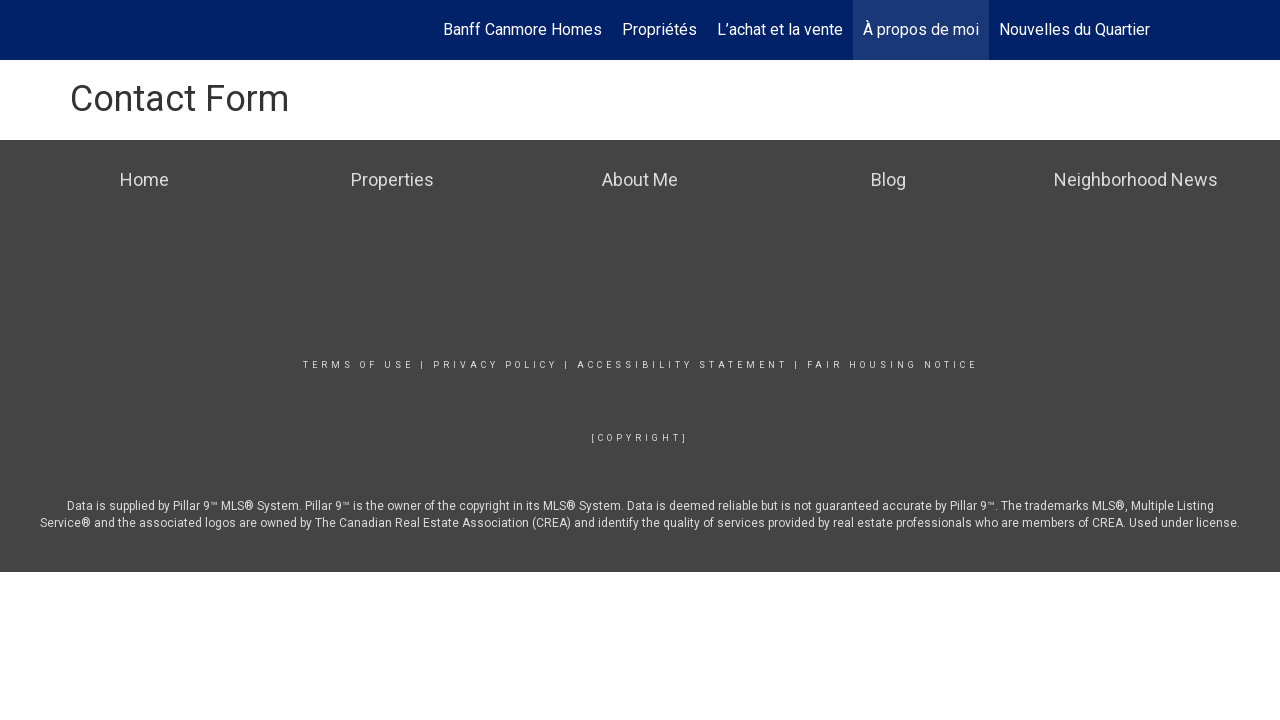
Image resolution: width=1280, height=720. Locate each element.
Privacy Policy (495, 365)
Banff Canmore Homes (522, 29)
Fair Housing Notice (892, 365)
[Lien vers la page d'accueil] (25, 30)
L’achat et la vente (780, 29)
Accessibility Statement (682, 365)
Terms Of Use (358, 365)
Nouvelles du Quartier (1074, 29)
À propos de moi (921, 29)
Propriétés (659, 29)
